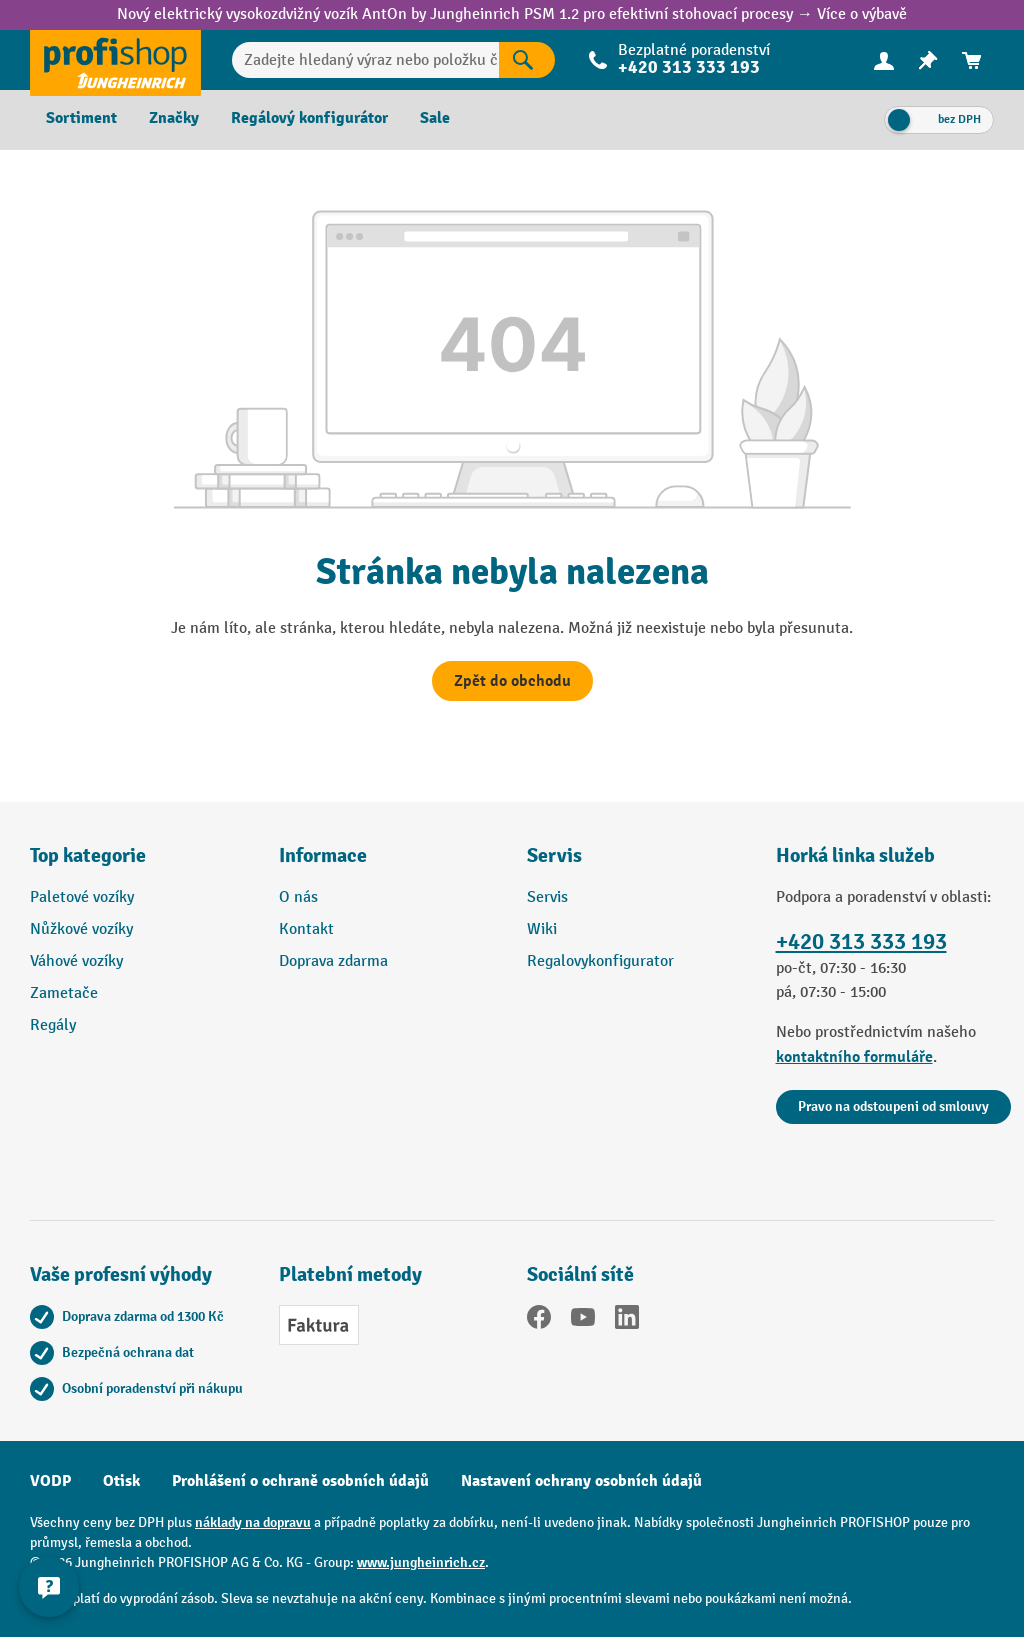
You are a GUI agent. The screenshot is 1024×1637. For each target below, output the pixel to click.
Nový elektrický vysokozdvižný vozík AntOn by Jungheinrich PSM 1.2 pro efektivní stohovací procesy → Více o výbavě (512, 14)
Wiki (542, 929)
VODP (50, 1481)
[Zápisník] (928, 60)
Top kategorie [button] (88, 855)
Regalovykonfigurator (600, 961)
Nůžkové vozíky (81, 929)
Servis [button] (554, 855)
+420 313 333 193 (689, 67)
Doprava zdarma (333, 961)
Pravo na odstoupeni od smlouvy (893, 1106)
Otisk (121, 1481)
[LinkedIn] (627, 1321)
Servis (547, 897)
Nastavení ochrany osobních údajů (581, 1481)
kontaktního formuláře (854, 1057)
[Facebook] (539, 1321)
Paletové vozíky (82, 897)
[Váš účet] (884, 60)
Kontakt (306, 929)
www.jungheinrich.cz (421, 1562)
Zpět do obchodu (512, 681)
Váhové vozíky (76, 961)
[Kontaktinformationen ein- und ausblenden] (50, 1587)
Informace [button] (323, 855)
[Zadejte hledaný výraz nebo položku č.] (365, 60)
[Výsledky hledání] (527, 60)
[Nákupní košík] (972, 60)
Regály (53, 1025)
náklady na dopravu (253, 1522)
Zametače (64, 993)
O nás (298, 897)
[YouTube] (583, 1321)
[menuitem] (884, 60)
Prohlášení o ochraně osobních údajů (300, 1481)
